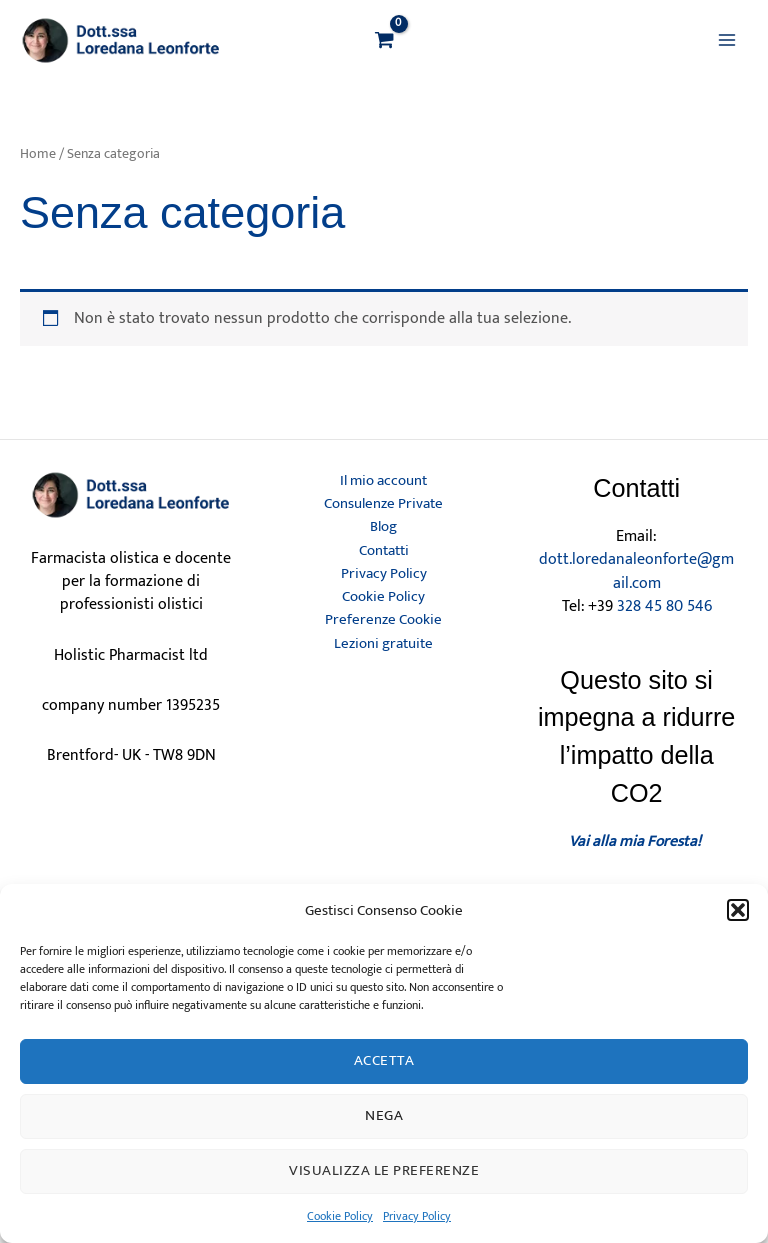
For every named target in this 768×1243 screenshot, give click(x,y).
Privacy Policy (417, 1216)
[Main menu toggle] (727, 40)
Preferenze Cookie (383, 619)
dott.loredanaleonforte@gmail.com (636, 570)
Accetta (384, 1060)
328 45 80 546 (664, 605)
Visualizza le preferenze (384, 1170)
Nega (384, 1115)
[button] (738, 910)
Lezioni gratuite (383, 643)
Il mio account (383, 480)
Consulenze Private (383, 503)
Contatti (384, 550)
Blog (383, 526)
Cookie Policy (340, 1216)
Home (38, 153)
